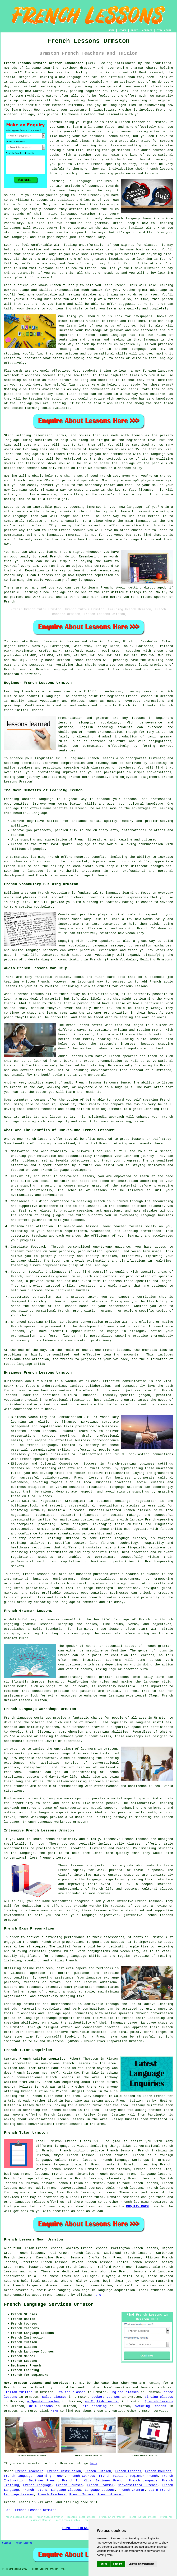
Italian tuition (18, 2392)
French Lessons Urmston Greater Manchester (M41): (50, 63)
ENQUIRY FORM (137, 2206)
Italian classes (71, 2392)
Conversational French (138, 2485)
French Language (18, 2476)
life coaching (94, 2406)
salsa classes (54, 2397)
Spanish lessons (159, 2401)
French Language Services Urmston (49, 2304)
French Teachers (29, 2471)
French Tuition (98, 2471)
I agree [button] (103, 2563)
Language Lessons (100, 2490)
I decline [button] (117, 2563)
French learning (135, 2202)
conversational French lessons (44, 2077)
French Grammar (100, 2485)
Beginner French (143, 2476)
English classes (124, 2392)
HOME (111, 30)
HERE (54, 2411)
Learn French (160, 2490)
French (161, 109)
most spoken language (70, 844)
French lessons (43, 641)
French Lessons (128, 2471)
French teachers (86, 660)
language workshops (64, 1798)
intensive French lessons (126, 1839)
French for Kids (76, 2480)
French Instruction (64, 2471)
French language (26, 2285)
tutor (91, 131)
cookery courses (106, 2397)
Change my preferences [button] (141, 2563)
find (17, 2248)
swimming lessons (150, 2406)
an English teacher (102, 2401)
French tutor (42, 2096)
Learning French (50, 2476)
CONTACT (147, 30)
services (160, 2411)
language (33, 68)
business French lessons (26, 2174)
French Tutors (35, 2490)
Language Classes (66, 2490)
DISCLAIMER (164, 30)
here (97, 2295)
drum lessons (41, 2406)
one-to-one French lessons (77, 2178)
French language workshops (27, 1717)
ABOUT (134, 30)
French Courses (158, 2471)
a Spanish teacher (43, 2401)
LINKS (122, 30)
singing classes (159, 2397)
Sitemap (6, 2543)
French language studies (26, 2178)
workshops (23, 1753)
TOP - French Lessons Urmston (30, 2510)
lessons (146, 2387)
